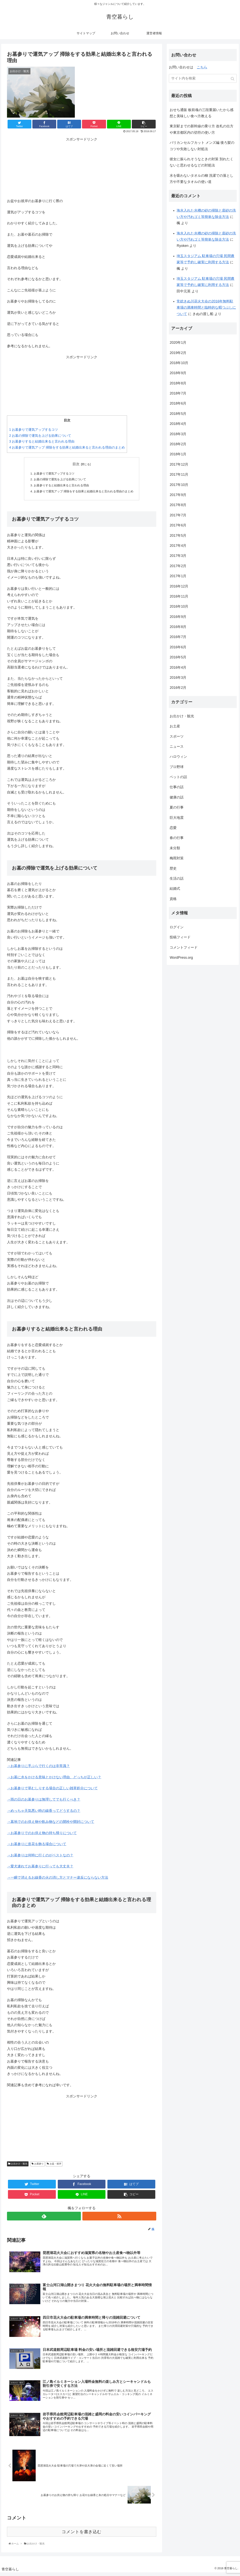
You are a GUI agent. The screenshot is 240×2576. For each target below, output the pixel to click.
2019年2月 (178, 353)
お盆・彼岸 (55, 2165)
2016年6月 (178, 647)
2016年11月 (179, 596)
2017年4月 (178, 546)
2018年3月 (178, 434)
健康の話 (177, 797)
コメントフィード (184, 947)
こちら (202, 67)
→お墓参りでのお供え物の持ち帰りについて (42, 1834)
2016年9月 (178, 617)
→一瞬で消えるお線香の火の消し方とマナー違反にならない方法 (57, 1879)
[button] (233, 79)
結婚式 (175, 889)
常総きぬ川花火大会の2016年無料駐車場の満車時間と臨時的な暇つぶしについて (206, 307)
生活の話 (177, 878)
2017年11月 (179, 474)
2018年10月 (179, 363)
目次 (76, 464)
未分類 (175, 848)
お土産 (175, 726)
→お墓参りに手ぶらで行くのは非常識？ (38, 1768)
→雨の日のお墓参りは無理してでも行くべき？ (43, 1801)
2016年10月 (179, 606)
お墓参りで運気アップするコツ (33, 429)
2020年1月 (178, 343)
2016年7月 (178, 637)
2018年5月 (178, 414)
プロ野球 (177, 767)
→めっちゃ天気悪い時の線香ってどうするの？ (43, 1812)
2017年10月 (179, 485)
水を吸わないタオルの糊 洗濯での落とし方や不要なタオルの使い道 (201, 179)
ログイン (177, 927)
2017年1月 (178, 576)
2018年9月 (178, 373)
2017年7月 (178, 515)
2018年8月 (178, 383)
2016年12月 (179, 586)
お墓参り (39, 2165)
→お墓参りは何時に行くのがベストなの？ (40, 1857)
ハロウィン (178, 757)
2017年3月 (178, 556)
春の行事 (177, 838)
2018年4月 (178, 424)
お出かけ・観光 (19, 2165)
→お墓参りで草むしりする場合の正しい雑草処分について (52, 1790)
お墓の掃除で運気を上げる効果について (40, 436)
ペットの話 (178, 777)
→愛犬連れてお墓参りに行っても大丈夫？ (40, 1868)
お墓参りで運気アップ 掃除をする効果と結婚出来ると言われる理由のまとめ (67, 447)
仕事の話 (177, 787)
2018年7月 (178, 393)
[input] (203, 78)
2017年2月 (178, 566)
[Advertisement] (82, 167)
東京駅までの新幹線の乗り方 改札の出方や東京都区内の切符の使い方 (201, 129)
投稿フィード (180, 937)
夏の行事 (177, 807)
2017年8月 (178, 505)
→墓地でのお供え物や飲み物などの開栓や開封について (50, 1823)
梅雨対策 (177, 858)
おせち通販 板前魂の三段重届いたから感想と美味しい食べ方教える (201, 113)
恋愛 (173, 828)
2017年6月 (178, 525)
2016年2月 (178, 688)
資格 (173, 899)
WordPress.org (181, 957)
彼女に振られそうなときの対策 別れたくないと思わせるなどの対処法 (201, 162)
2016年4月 (178, 667)
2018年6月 (178, 403)
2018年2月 (178, 444)
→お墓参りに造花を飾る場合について (36, 1846)
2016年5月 (178, 657)
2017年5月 (178, 535)
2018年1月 (178, 454)
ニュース (177, 746)
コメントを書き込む (81, 2535)
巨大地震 (177, 818)
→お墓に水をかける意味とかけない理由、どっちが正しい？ (54, 1779)
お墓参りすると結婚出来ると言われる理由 (41, 441)
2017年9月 (178, 495)
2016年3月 (178, 678)
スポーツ (177, 736)
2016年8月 (178, 627)
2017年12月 (179, 464)
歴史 (173, 868)
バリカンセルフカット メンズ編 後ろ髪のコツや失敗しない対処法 (202, 146)
